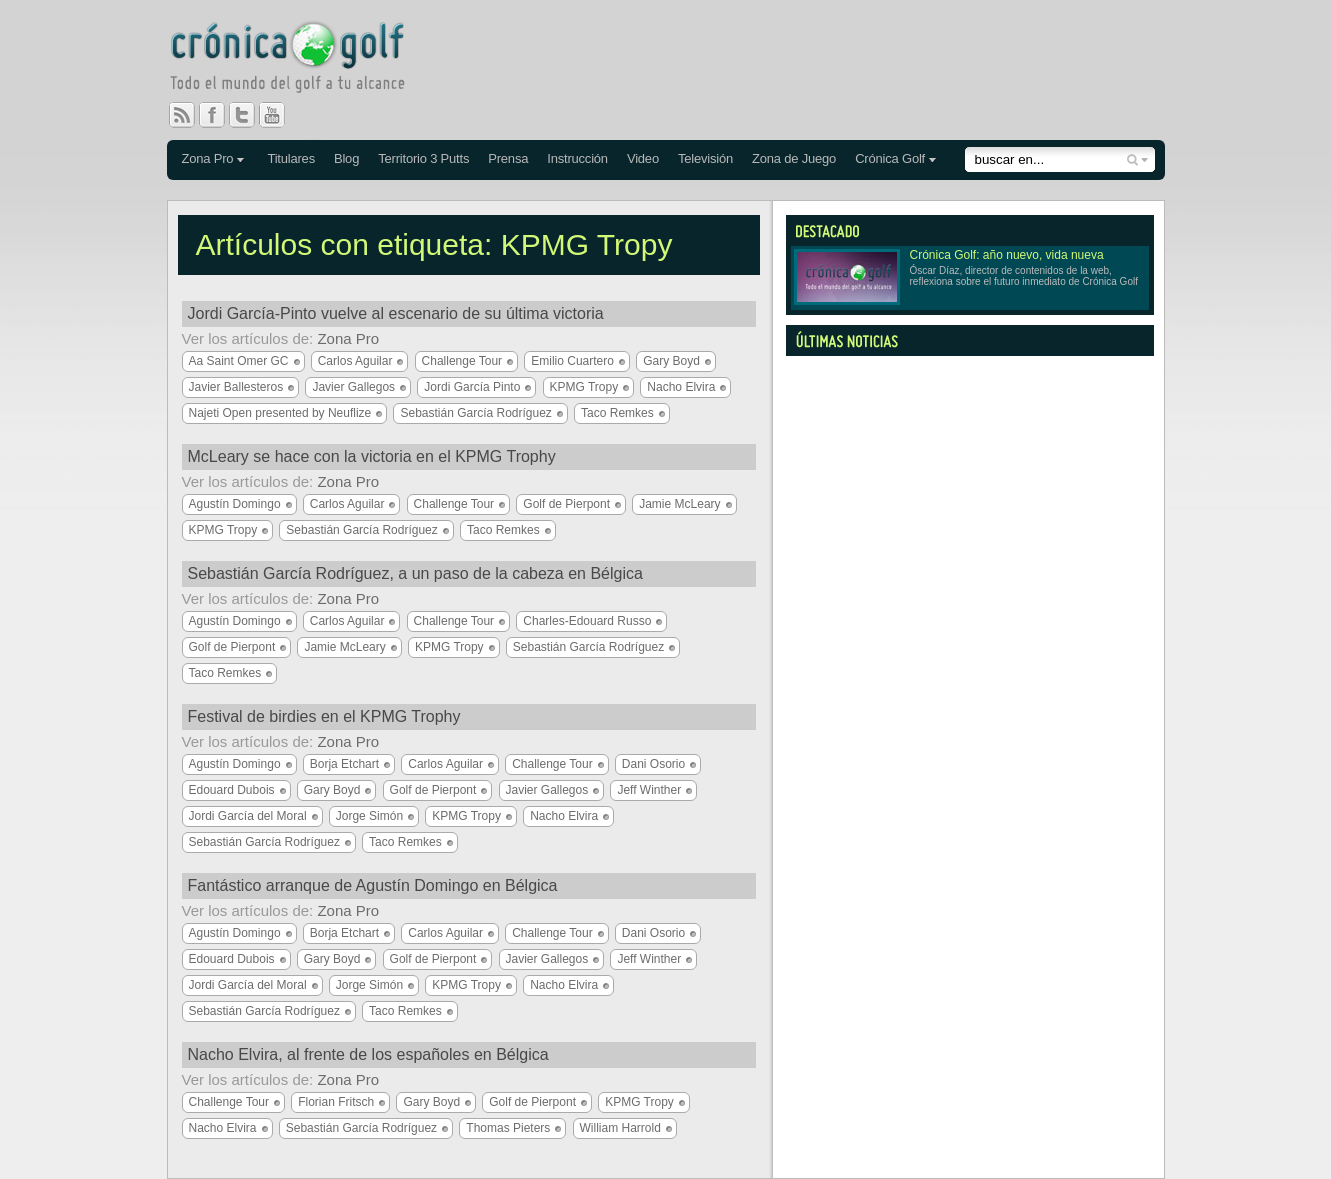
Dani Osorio (653, 764)
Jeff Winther (649, 790)
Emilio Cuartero (572, 361)
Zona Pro (208, 158)
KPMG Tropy (584, 387)
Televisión (705, 158)
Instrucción (577, 158)
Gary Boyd (671, 361)
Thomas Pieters (508, 1128)
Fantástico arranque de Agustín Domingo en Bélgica (373, 885)
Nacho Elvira (681, 387)
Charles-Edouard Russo (587, 621)
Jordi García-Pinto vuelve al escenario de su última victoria (396, 313)
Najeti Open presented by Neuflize (280, 413)
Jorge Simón (369, 816)
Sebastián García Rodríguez (475, 413)
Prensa (508, 158)
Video (643, 158)
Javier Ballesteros (236, 387)
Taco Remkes (617, 413)
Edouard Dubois (232, 790)
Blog (346, 158)
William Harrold (620, 1128)
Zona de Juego (794, 158)
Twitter (250, 115)
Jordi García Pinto (472, 387)
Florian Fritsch (336, 1102)
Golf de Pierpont (566, 504)
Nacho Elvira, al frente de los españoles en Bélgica (368, 1054)
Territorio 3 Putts (423, 158)
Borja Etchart (344, 764)
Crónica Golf (890, 158)
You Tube (280, 115)
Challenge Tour (462, 361)
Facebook (220, 115)
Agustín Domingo (235, 504)
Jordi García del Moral (248, 816)
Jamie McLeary (679, 504)
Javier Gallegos (353, 387)
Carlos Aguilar (355, 361)
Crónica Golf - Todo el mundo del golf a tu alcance (302, 60)
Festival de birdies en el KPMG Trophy (324, 716)
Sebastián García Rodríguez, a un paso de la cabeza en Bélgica (415, 573)
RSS (182, 115)
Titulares (291, 158)
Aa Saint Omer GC (239, 361)
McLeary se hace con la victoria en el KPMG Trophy (372, 456)
